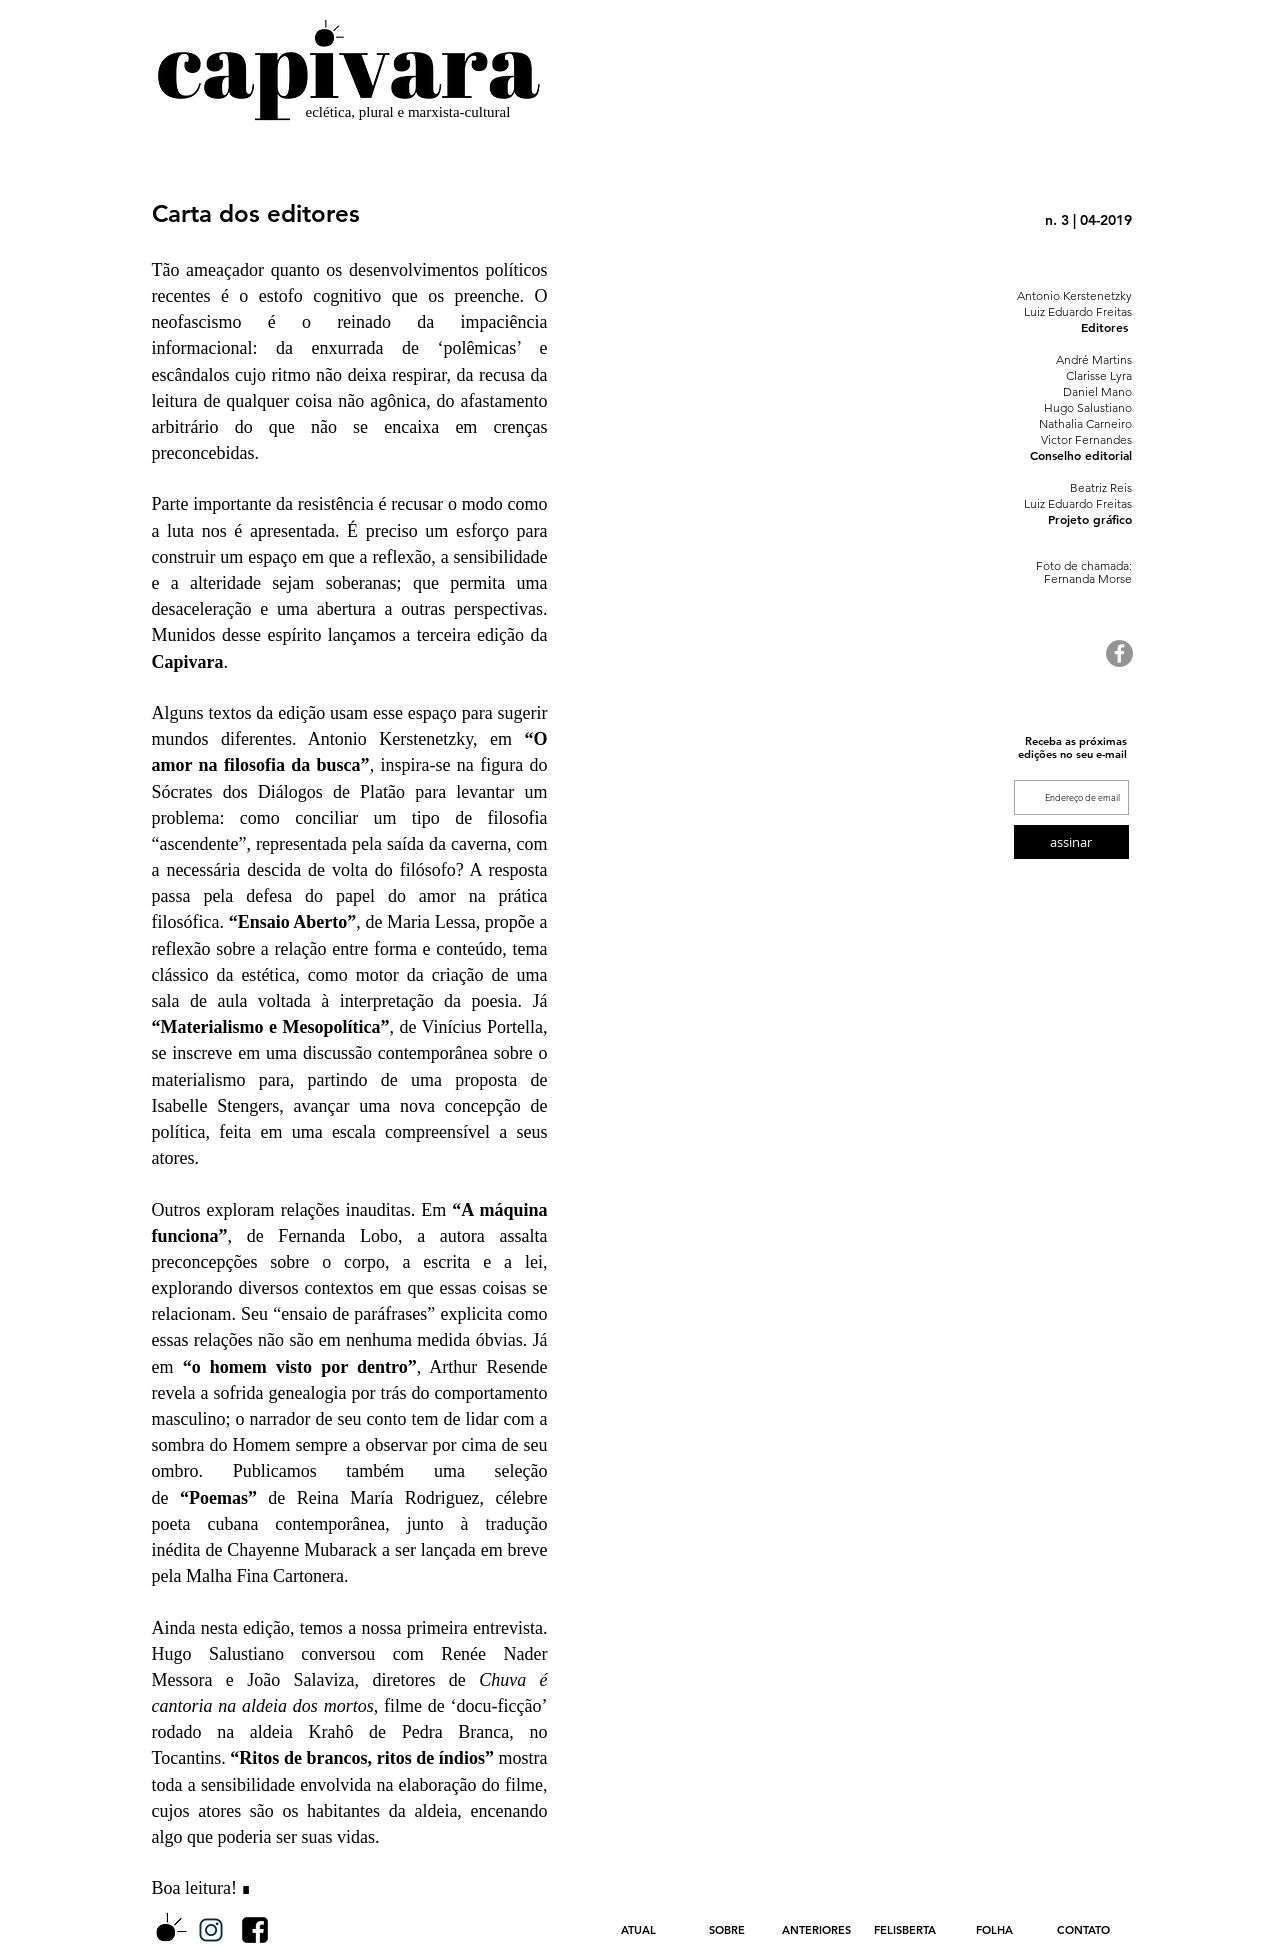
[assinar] (1071, 842)
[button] (816, 1930)
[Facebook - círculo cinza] (1119, 653)
